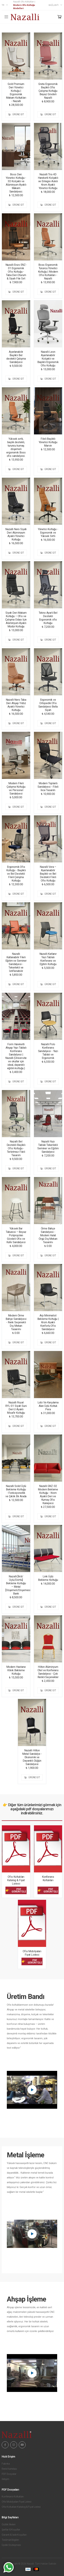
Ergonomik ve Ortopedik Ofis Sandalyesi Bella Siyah (48, 705)
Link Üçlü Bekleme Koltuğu (48, 1578)
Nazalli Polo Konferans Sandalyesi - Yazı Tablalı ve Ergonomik (48, 1051)
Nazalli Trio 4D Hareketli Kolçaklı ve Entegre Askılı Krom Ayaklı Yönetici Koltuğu (48, 181)
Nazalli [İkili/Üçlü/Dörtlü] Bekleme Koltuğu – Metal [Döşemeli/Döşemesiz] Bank (19, 1585)
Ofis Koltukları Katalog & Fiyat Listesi (16, 1880)
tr (3, 5)
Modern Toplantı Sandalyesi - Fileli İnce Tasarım (48, 787)
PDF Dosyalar (9, 2474)
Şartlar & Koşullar (11, 2529)
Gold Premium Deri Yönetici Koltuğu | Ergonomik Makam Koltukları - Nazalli (16, 92)
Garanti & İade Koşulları (14, 2534)
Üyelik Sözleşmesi (11, 2545)
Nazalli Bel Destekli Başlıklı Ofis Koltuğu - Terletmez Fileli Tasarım (16, 1148)
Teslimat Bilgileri (10, 2540)
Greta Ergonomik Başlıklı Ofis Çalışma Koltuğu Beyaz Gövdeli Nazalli (48, 90)
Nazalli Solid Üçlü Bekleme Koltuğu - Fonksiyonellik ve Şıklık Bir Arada (15, 1491)
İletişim (5, 2479)
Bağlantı (54, 5)
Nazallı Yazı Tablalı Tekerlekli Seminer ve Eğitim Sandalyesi (48, 1146)
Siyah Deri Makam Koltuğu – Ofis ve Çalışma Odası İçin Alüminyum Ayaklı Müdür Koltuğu (16, 619)
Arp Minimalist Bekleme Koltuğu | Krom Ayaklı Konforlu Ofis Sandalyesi (48, 1322)
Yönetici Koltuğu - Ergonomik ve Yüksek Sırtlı (48, 533)
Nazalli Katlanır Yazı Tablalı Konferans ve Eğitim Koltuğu (48, 959)
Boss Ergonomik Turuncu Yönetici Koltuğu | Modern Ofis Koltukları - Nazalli (48, 271)
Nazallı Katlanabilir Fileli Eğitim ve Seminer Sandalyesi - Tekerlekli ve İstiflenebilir (16, 962)
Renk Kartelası (9, 2468)
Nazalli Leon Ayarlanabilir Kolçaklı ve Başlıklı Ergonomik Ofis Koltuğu (48, 358)
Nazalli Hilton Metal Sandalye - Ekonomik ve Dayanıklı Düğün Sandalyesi (32, 1757)
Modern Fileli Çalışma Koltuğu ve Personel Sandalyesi (16, 788)
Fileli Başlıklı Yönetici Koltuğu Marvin (48, 442)
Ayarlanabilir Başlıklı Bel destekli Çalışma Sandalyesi (16, 357)
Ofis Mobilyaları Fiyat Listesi (32, 1953)
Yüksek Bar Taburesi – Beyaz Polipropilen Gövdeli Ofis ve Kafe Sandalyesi (16, 1235)
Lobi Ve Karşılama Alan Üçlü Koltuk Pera (48, 1406)
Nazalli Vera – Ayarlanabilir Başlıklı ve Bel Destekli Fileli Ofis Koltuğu (48, 873)
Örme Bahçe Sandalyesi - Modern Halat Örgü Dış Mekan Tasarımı (48, 1235)
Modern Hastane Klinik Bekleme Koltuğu (16, 1670)
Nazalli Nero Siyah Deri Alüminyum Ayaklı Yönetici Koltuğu (16, 534)
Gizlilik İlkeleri (9, 2524)
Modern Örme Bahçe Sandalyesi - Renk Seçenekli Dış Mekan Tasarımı (16, 1322)
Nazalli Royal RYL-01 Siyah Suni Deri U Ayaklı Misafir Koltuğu (16, 1407)
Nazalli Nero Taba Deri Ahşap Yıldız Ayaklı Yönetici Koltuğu (16, 705)
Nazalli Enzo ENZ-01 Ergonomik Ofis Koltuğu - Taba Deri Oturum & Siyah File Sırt (16, 271)
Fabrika (6, 2463)
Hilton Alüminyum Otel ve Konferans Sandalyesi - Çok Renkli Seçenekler (48, 1672)
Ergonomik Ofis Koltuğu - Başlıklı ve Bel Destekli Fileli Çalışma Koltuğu (16, 873)
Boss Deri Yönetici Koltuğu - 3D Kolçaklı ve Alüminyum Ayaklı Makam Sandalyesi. (16, 183)
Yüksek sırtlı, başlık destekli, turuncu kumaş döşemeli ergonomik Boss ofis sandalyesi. (16, 447)
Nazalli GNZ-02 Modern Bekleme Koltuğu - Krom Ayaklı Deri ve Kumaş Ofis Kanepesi (48, 1494)
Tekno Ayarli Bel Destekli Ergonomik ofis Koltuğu (48, 618)
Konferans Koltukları (48, 1878)
